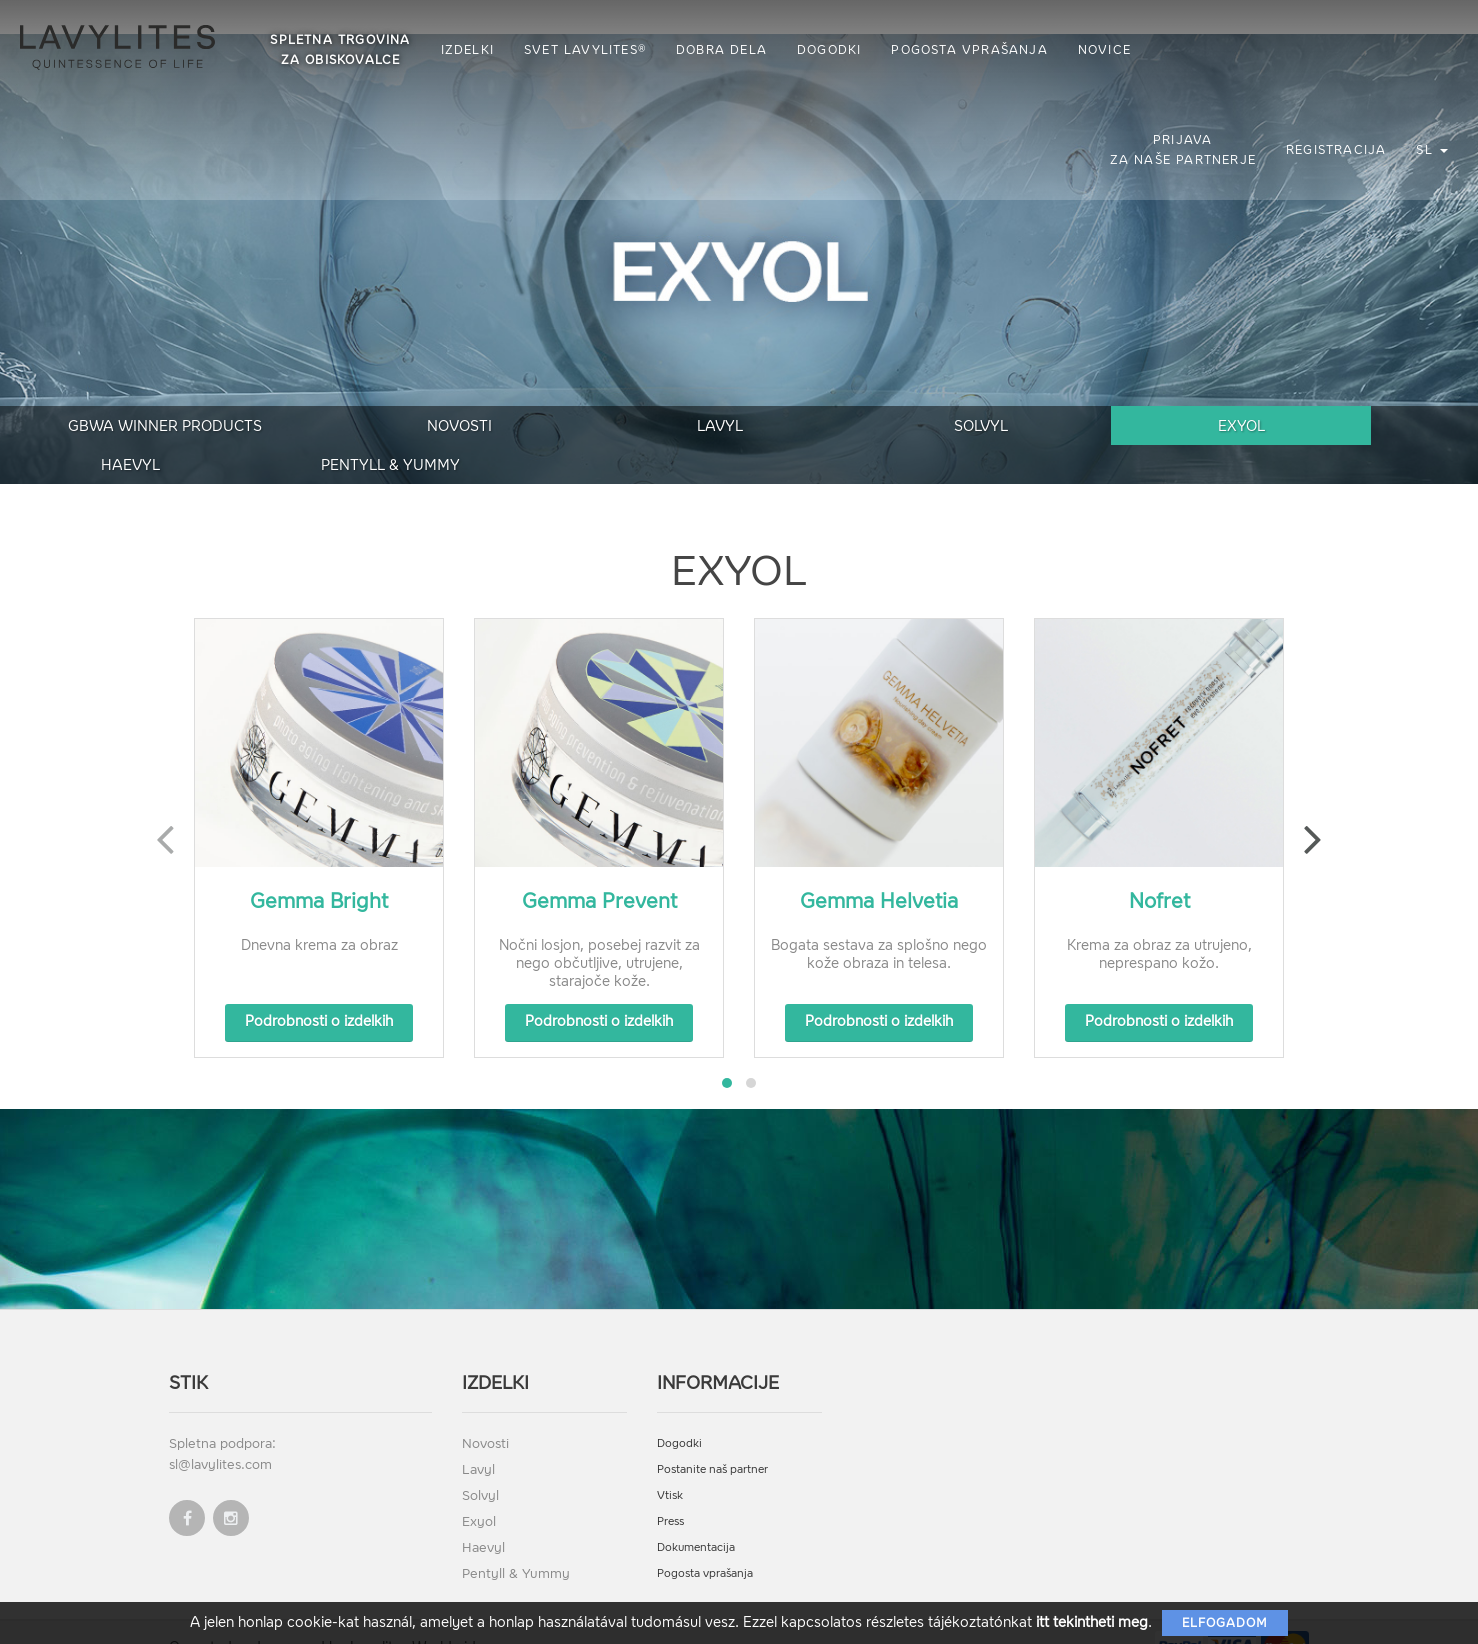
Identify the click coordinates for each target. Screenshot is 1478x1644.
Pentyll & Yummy (1372, 429)
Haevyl (1161, 429)
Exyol (950, 429)
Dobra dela (726, 50)
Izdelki (471, 50)
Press (670, 1487)
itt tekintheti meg (1092, 1622)
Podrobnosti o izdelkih (319, 987)
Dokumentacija (696, 1513)
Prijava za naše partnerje (1183, 150)
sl (1432, 150)
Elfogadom (1225, 1623)
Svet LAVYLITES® (590, 50)
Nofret (1159, 867)
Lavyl (527, 429)
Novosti (317, 429)
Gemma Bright (319, 867)
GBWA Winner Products (106, 429)
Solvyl (739, 429)
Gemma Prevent (599, 867)
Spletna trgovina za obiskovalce (345, 50)
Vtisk (670, 1461)
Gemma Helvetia (879, 867)
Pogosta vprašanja (974, 50)
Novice (1108, 50)
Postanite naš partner (712, 1435)
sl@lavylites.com (220, 1430)
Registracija (1336, 150)
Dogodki (834, 50)
